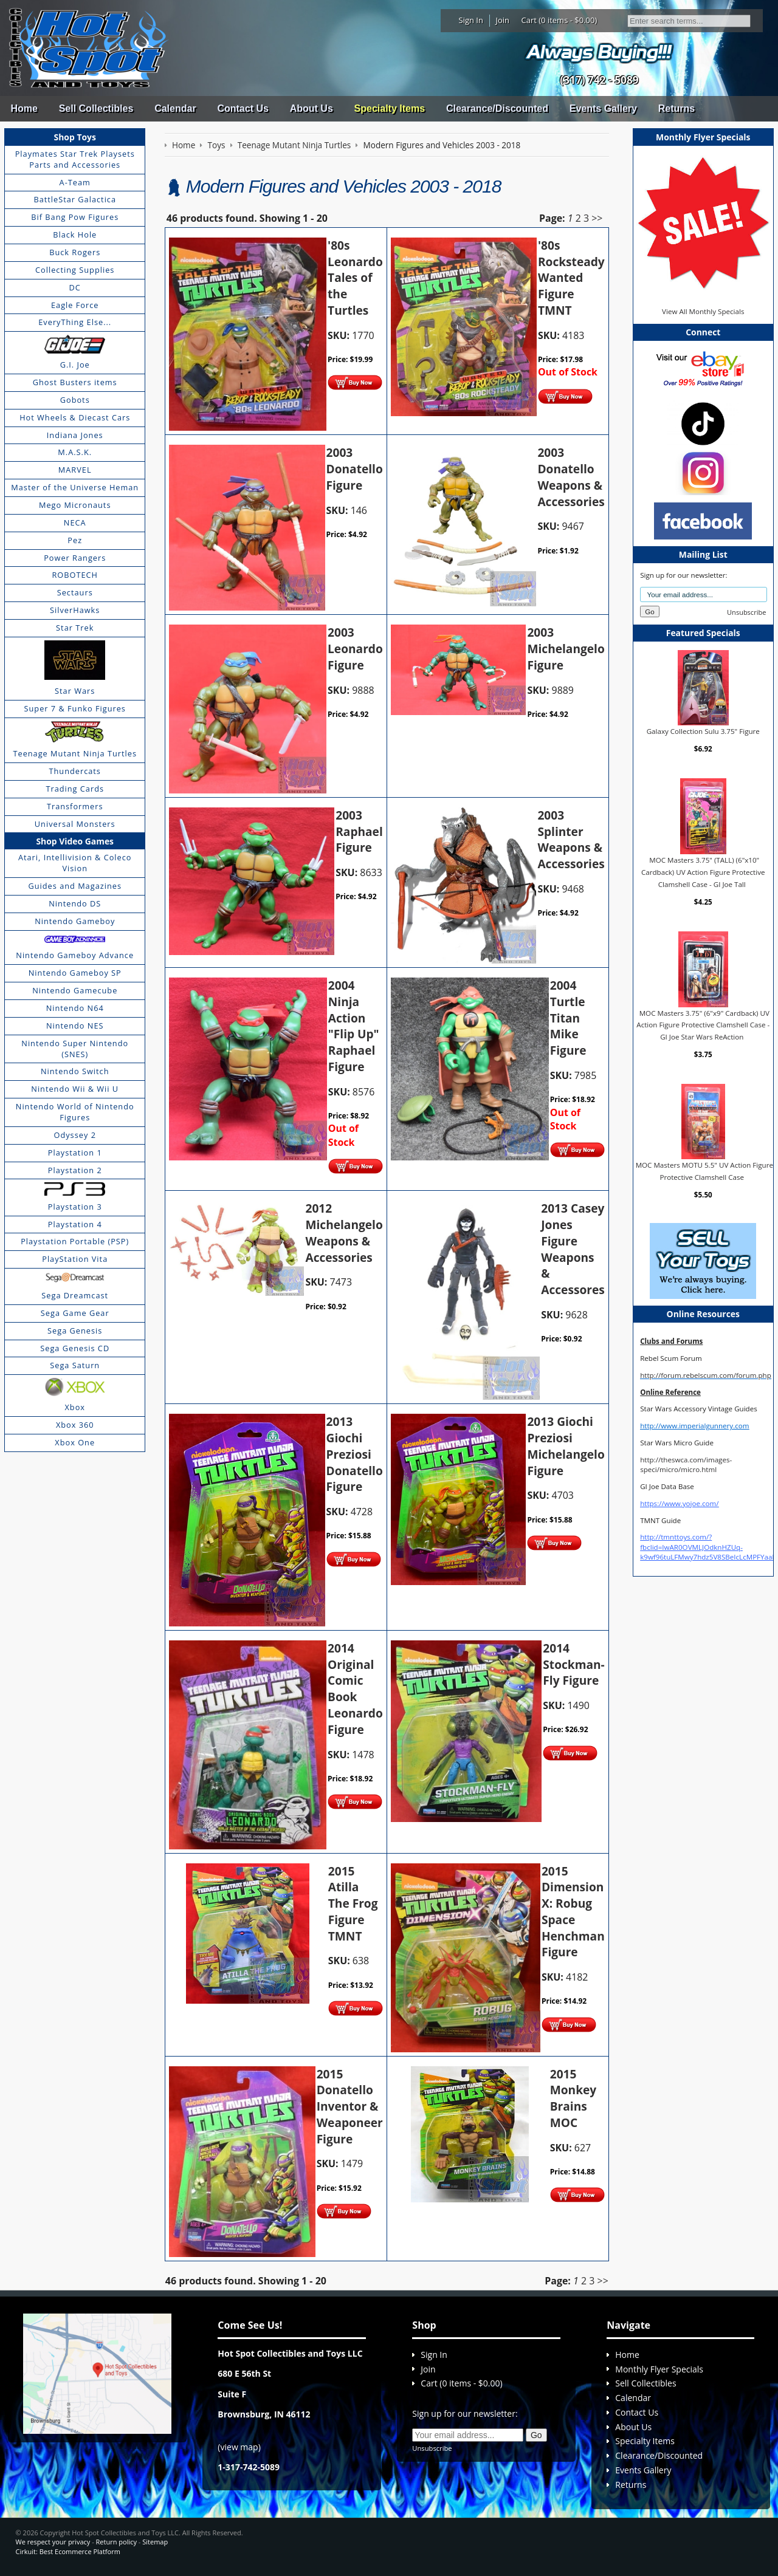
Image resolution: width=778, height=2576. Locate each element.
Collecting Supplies (74, 269)
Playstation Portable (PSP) (75, 1241)
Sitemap (155, 2541)
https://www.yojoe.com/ (679, 1503)
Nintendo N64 (75, 1007)
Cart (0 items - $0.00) (559, 20)
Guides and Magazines (74, 885)
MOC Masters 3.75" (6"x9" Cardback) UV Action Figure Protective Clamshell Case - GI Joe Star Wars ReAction (702, 1025)
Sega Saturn (75, 1365)
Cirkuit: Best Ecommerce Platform (68, 2551)
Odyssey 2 (75, 1134)
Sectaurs (75, 592)
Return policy (116, 2541)
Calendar (175, 108)
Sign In (471, 20)
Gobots (75, 399)
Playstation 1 (75, 1152)
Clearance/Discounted (497, 108)
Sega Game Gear (75, 1312)
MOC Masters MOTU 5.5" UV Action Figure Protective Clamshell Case (704, 1171)
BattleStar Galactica (74, 199)
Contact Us (242, 108)
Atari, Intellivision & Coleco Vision (75, 863)
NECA (75, 522)
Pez (74, 540)
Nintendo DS (75, 903)
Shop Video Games (75, 841)
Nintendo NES (75, 1025)
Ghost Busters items (75, 382)
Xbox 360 (75, 1424)
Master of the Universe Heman (75, 487)
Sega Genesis (74, 1330)
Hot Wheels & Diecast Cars (74, 417)
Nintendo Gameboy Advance (75, 955)
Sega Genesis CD (74, 1348)
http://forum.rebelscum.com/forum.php (705, 1375)
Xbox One (75, 1442)
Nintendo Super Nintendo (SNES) (74, 1049)
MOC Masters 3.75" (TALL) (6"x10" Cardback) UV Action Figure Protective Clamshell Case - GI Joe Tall (703, 871)
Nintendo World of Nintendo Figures (75, 1112)
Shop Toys (75, 137)
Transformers (75, 806)
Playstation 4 (75, 1224)
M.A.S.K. (75, 452)
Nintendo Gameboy (75, 921)
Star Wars (75, 690)
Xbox (74, 1407)
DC (75, 287)
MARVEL (75, 469)
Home (23, 108)
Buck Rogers (74, 252)
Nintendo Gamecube (74, 990)
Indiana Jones (75, 435)
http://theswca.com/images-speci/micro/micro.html (686, 1464)
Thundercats (74, 771)
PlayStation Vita (75, 1258)
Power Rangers (75, 557)
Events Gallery (603, 108)
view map (239, 2447)
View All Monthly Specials (703, 311)
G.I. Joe (75, 364)
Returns (676, 108)
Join (502, 20)
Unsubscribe (746, 612)
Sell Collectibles (96, 108)
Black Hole (75, 234)
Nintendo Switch (75, 1071)
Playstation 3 (75, 1206)
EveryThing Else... (74, 322)
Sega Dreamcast (74, 1295)
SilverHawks (75, 610)
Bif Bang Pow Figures (75, 216)
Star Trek (75, 627)
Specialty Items (389, 108)
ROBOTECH (74, 574)
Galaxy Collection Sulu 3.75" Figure (703, 731)
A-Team (75, 182)
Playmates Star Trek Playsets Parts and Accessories (75, 159)
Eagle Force (75, 305)
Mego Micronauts (75, 504)
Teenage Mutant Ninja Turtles (75, 753)
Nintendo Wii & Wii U (75, 1088)
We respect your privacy (53, 2541)
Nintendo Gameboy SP (75, 972)
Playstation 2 (75, 1170)
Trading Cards (75, 788)
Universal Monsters (75, 823)
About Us (311, 108)
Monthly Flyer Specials (659, 2369)
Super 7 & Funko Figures (75, 708)
